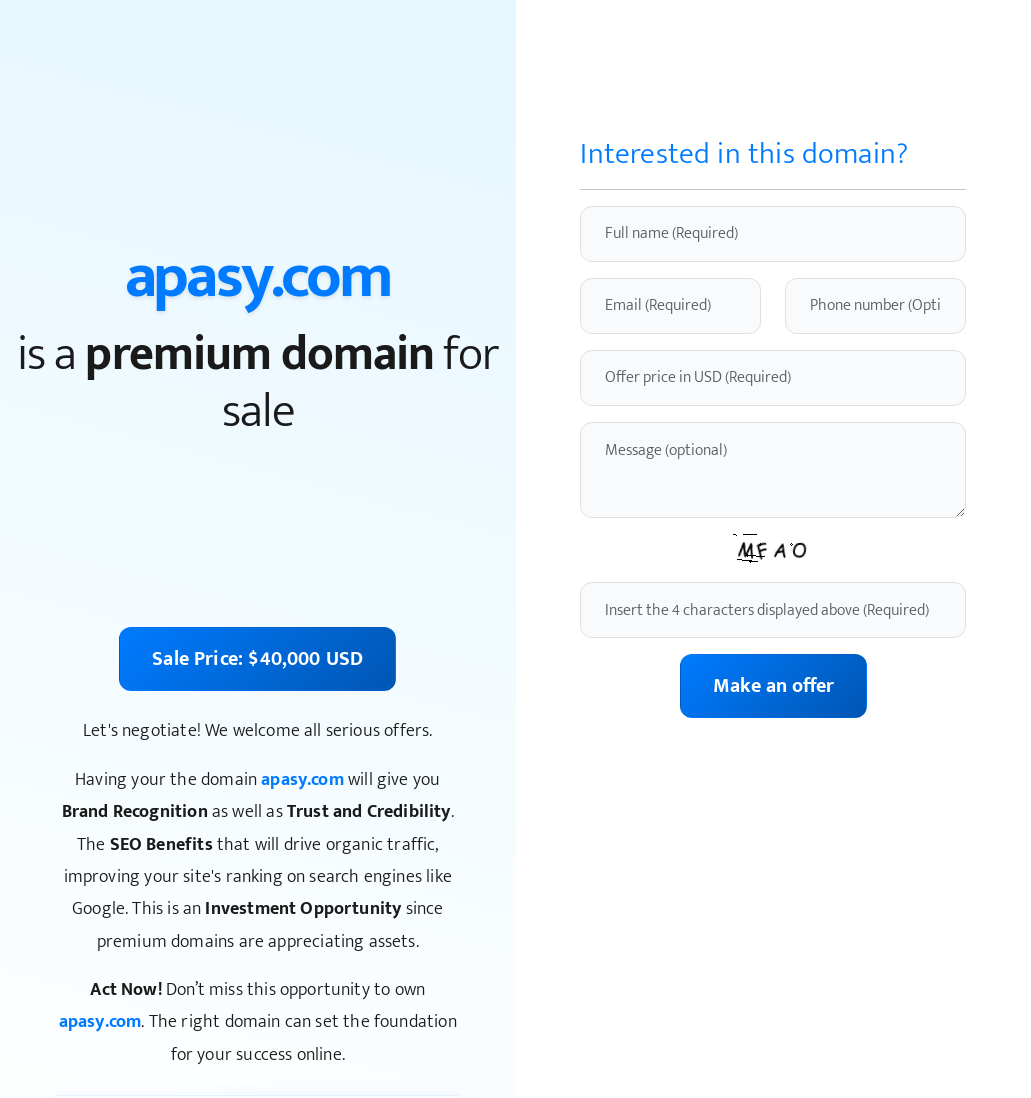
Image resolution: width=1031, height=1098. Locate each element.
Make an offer (773, 686)
